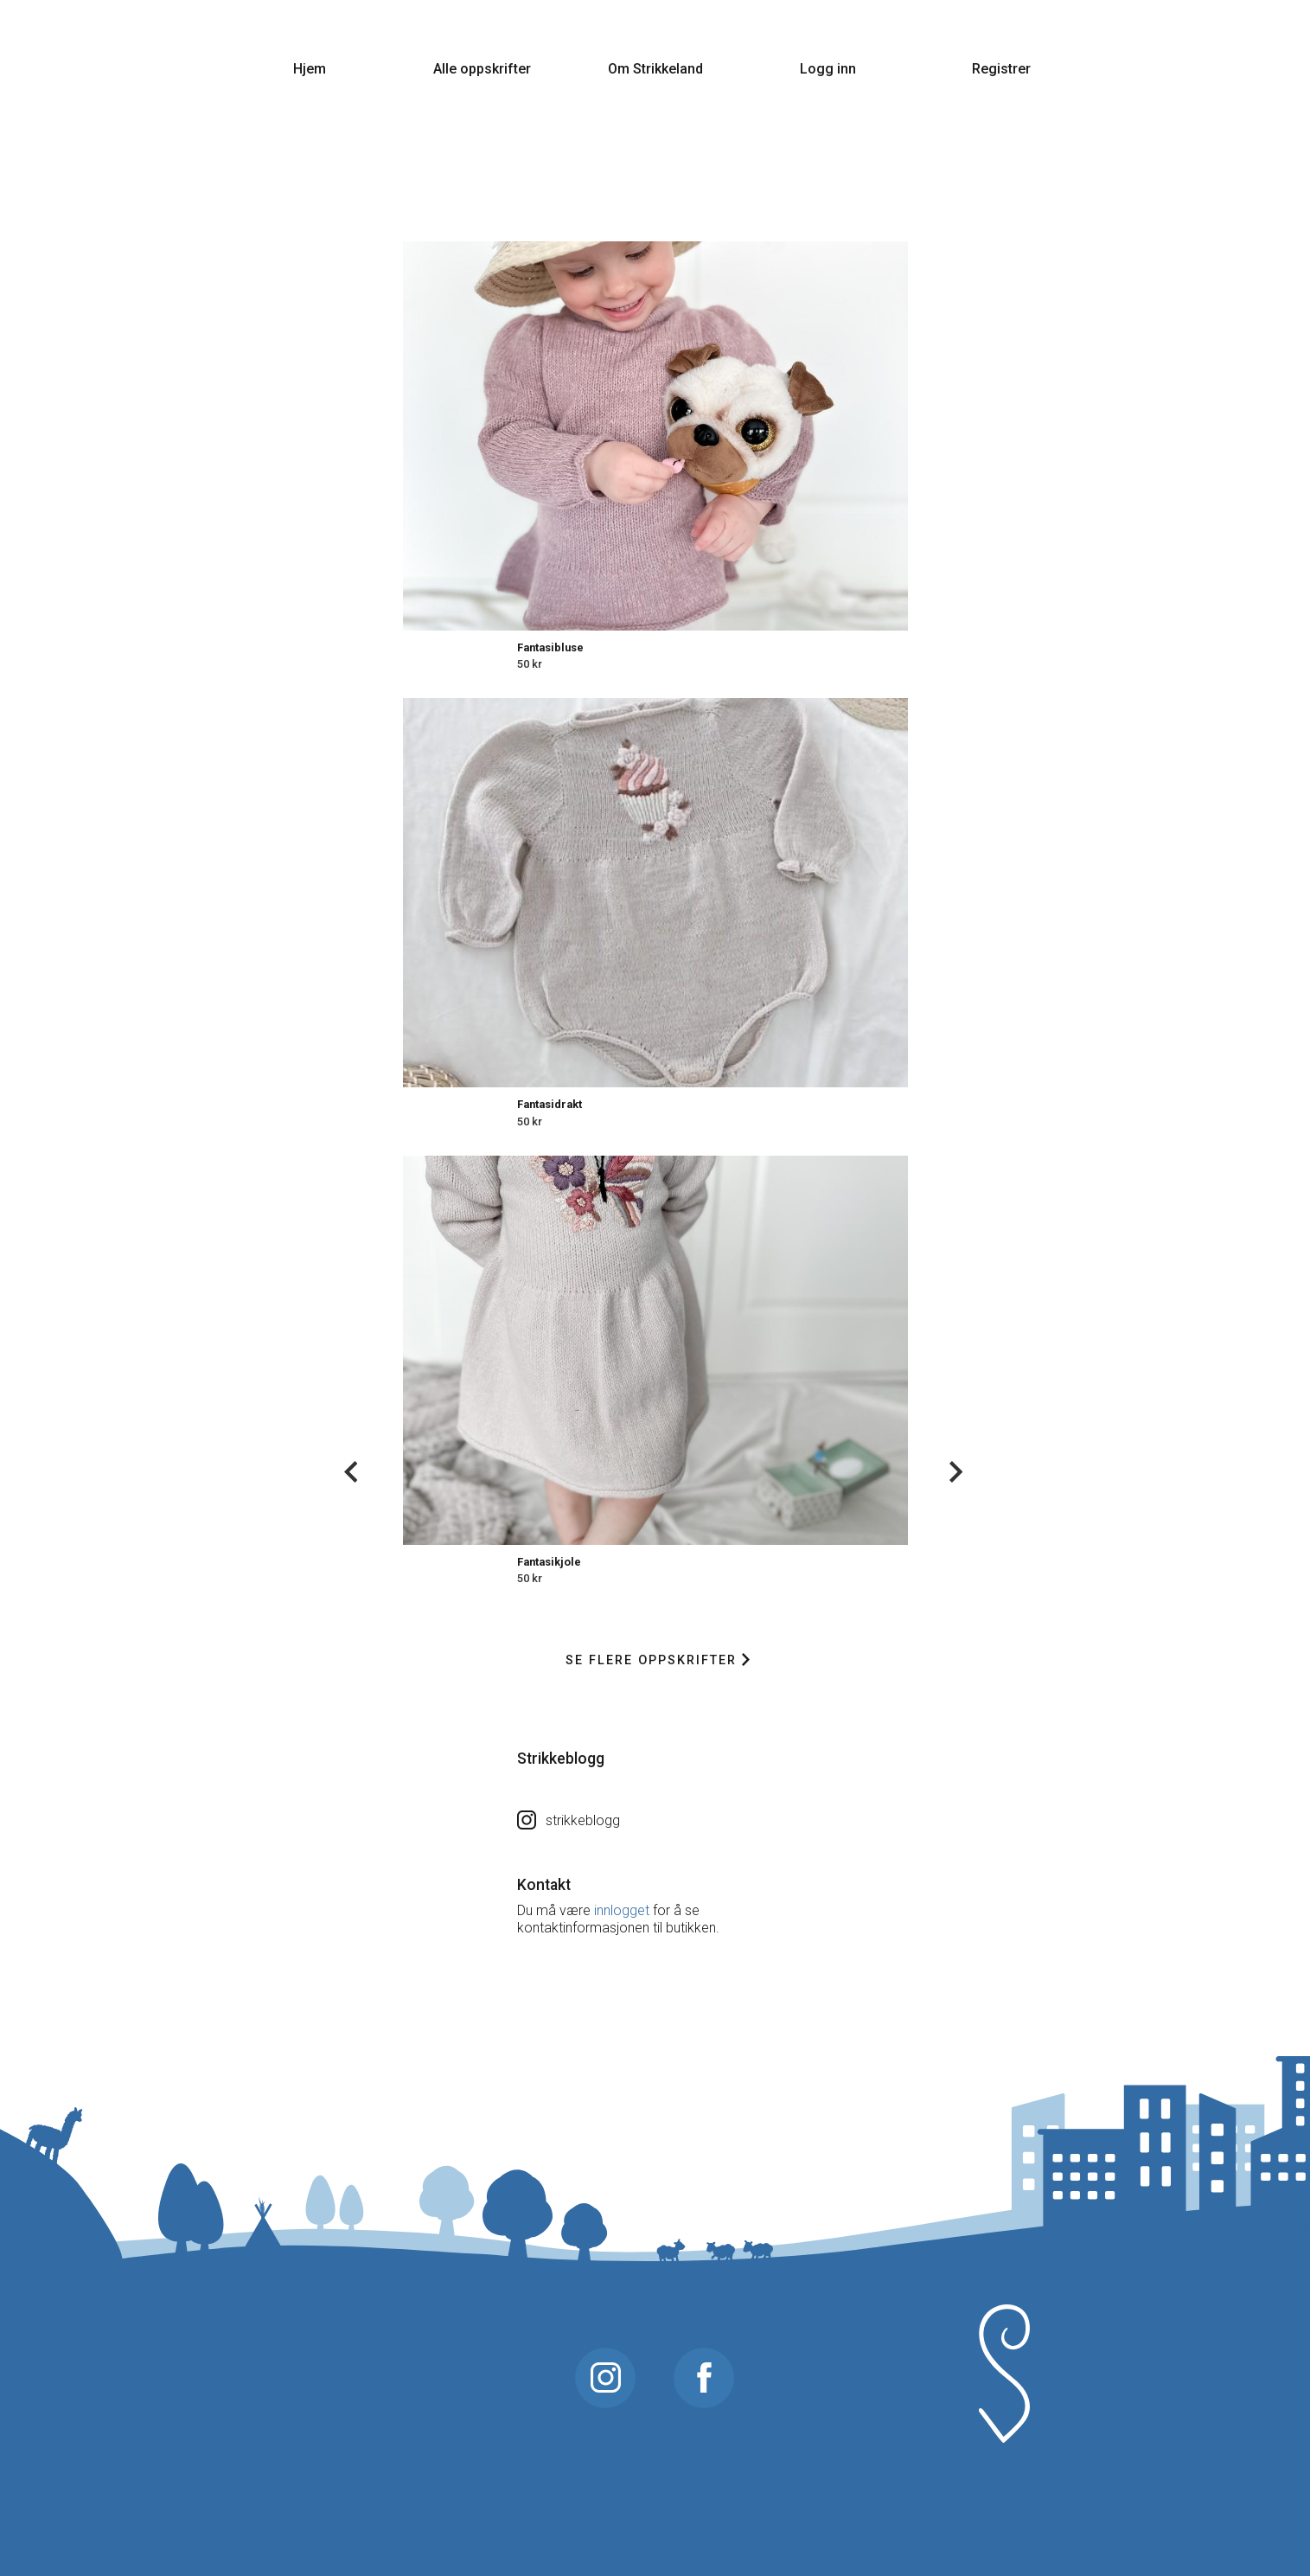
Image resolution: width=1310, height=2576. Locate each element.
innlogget (621, 1910)
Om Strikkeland (655, 69)
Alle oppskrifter (482, 69)
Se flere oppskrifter (658, 1660)
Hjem (309, 69)
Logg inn (828, 69)
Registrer (1001, 69)
